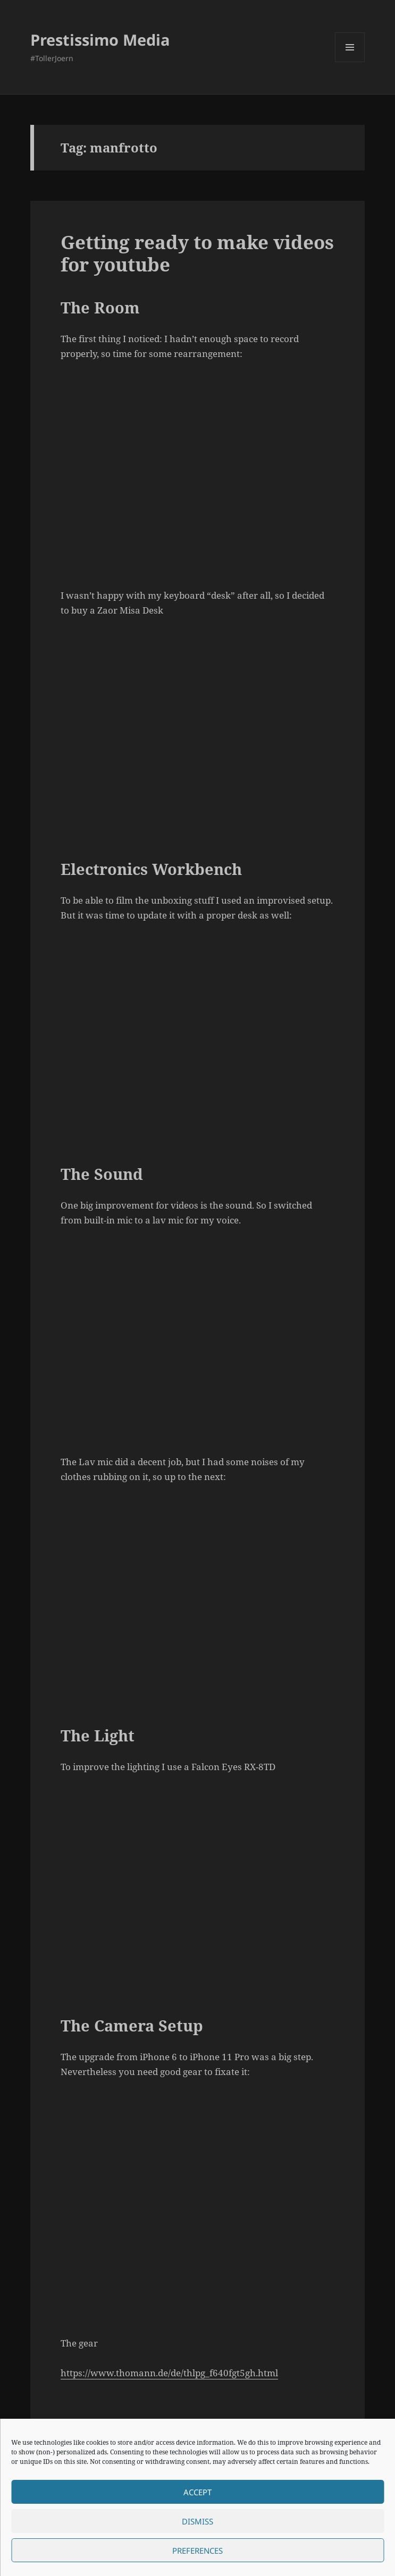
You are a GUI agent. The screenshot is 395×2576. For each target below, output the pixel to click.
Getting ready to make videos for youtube (197, 253)
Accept (197, 2492)
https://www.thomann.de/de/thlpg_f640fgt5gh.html (169, 2373)
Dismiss (197, 2521)
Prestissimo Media (100, 39)
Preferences (197, 2550)
